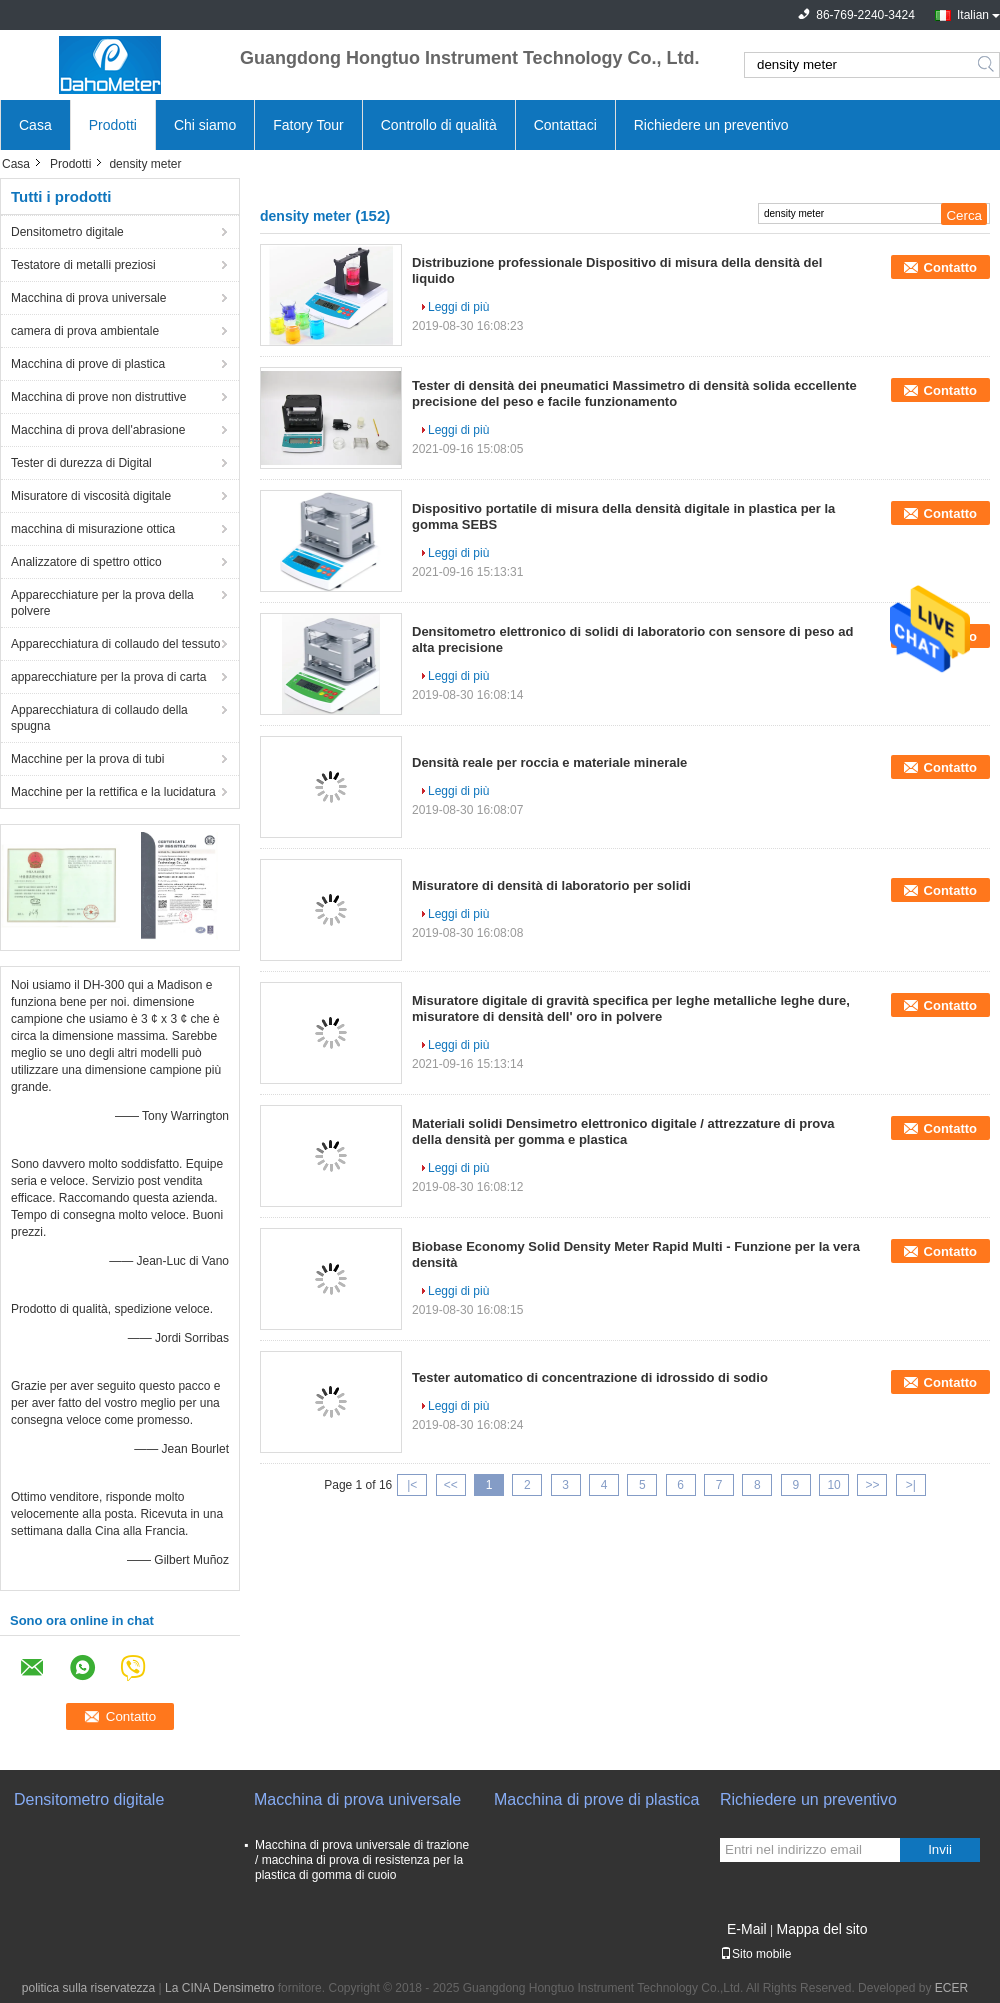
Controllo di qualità (439, 125)
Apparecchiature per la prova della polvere (102, 603)
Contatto (950, 267)
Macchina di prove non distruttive (98, 397)
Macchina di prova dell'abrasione (98, 430)
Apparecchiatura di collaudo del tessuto (115, 644)
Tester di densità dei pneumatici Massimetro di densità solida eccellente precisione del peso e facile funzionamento (634, 393)
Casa (35, 125)
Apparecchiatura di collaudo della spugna (99, 718)
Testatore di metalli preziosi (83, 265)
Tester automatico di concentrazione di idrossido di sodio (590, 1377)
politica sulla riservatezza (88, 1988)
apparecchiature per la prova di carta (108, 677)
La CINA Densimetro (219, 1988)
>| (911, 1485)
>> (872, 1485)
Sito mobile (755, 1954)
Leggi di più (458, 307)
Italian (973, 15)
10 (833, 1485)
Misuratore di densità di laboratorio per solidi (551, 885)
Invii (940, 1849)
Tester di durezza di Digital (81, 463)
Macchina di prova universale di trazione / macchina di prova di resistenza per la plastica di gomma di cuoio (362, 1860)
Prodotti (113, 125)
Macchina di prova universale (88, 298)
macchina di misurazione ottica (93, 529)
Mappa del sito (821, 1929)
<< (451, 1485)
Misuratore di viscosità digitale (91, 496)
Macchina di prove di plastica (88, 364)
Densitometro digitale (67, 232)
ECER (951, 1988)
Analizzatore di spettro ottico (86, 562)
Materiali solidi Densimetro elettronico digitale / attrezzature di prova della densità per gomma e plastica (623, 1131)
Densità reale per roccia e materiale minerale (549, 762)
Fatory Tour (308, 125)
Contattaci (565, 125)
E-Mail (747, 1929)
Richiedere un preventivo (711, 125)
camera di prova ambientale (85, 331)
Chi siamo (205, 125)
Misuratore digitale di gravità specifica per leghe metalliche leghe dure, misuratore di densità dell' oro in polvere (631, 1008)
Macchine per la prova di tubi (87, 759)
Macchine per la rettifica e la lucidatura (113, 792)
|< (412, 1485)
